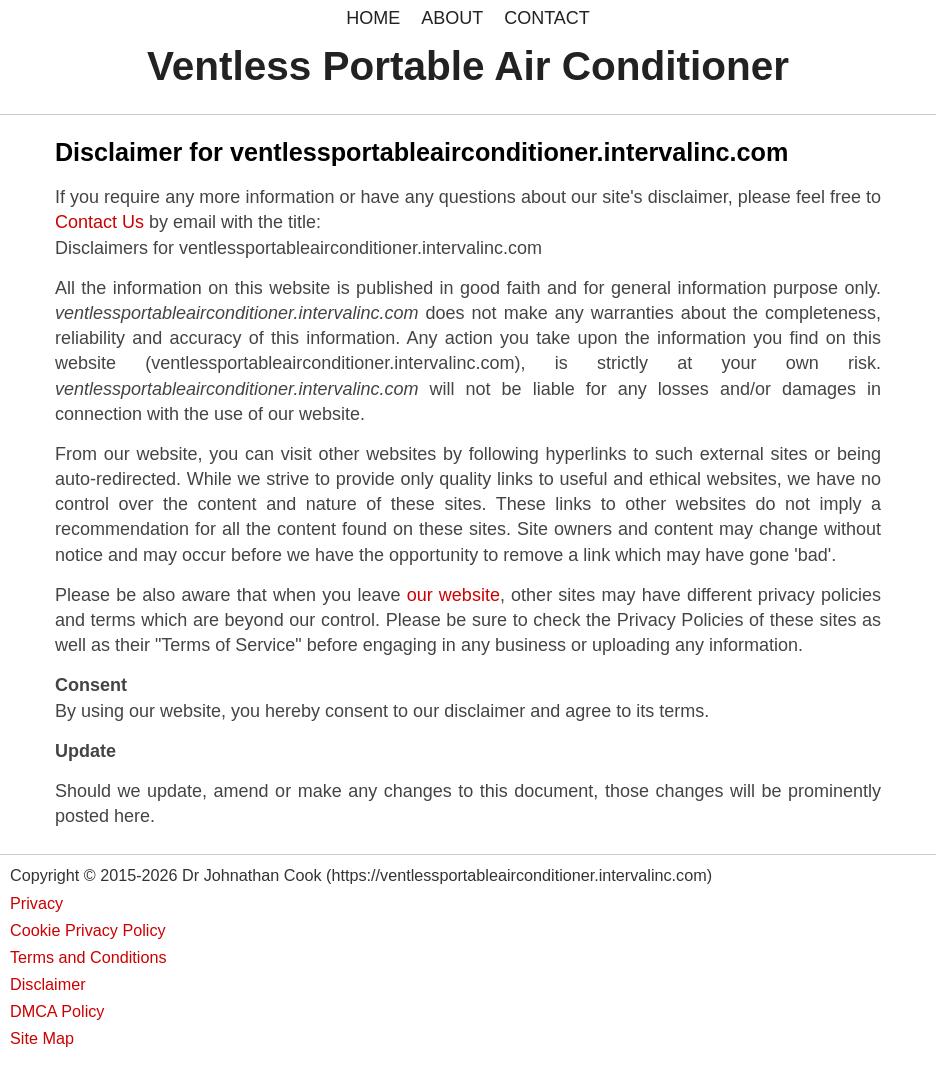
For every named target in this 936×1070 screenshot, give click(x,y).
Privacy (36, 903)
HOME (373, 18)
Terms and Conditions (88, 957)
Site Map (42, 1038)
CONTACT (547, 18)
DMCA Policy (57, 1011)
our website (453, 595)
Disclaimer (48, 984)
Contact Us (99, 222)
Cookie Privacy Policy (88, 930)
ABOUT (452, 18)
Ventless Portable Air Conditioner (468, 66)
